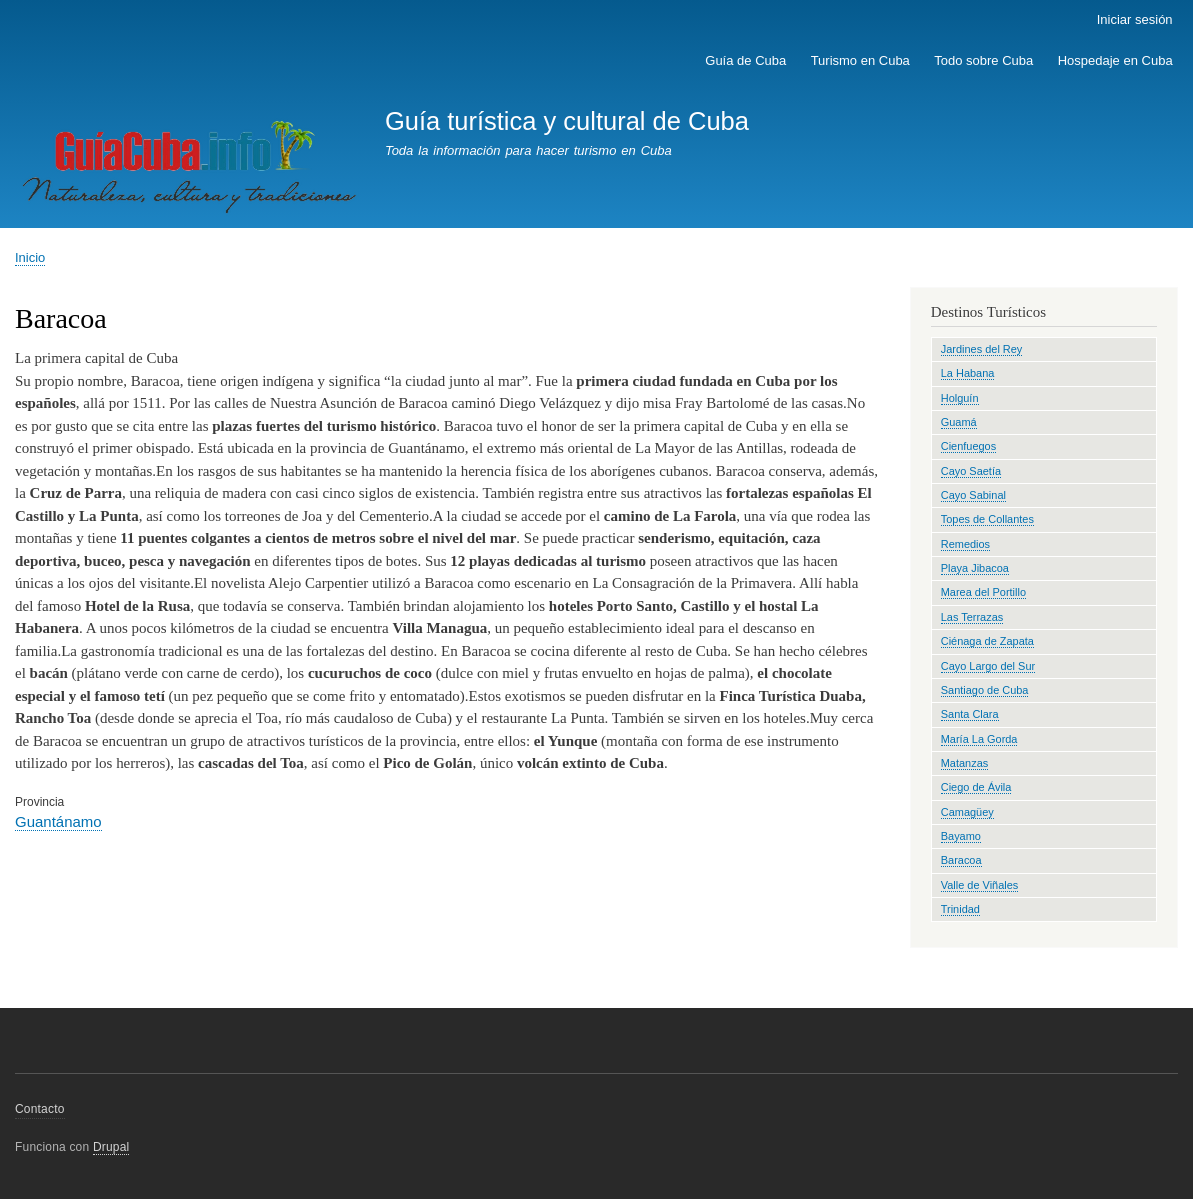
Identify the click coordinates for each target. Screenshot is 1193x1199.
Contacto (40, 1109)
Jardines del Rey (982, 349)
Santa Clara (970, 714)
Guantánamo (58, 821)
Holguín (960, 398)
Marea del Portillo (983, 592)
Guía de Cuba (745, 60)
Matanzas (965, 763)
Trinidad (960, 909)
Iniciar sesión (1135, 19)
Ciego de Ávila (976, 787)
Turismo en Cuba (860, 60)
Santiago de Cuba (985, 690)
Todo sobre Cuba (983, 60)
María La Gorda (979, 739)
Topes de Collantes (987, 519)
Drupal (111, 1147)
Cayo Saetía (971, 471)
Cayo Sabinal (973, 495)
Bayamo (961, 836)
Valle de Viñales (980, 885)
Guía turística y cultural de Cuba (567, 121)
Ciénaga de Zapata (987, 641)
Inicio (30, 257)
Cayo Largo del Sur (988, 666)
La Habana (968, 373)
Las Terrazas (972, 617)
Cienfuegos (968, 446)
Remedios (965, 544)
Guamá (959, 422)
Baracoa (961, 860)
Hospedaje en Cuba (1115, 60)
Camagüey (967, 812)
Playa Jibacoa (975, 568)
